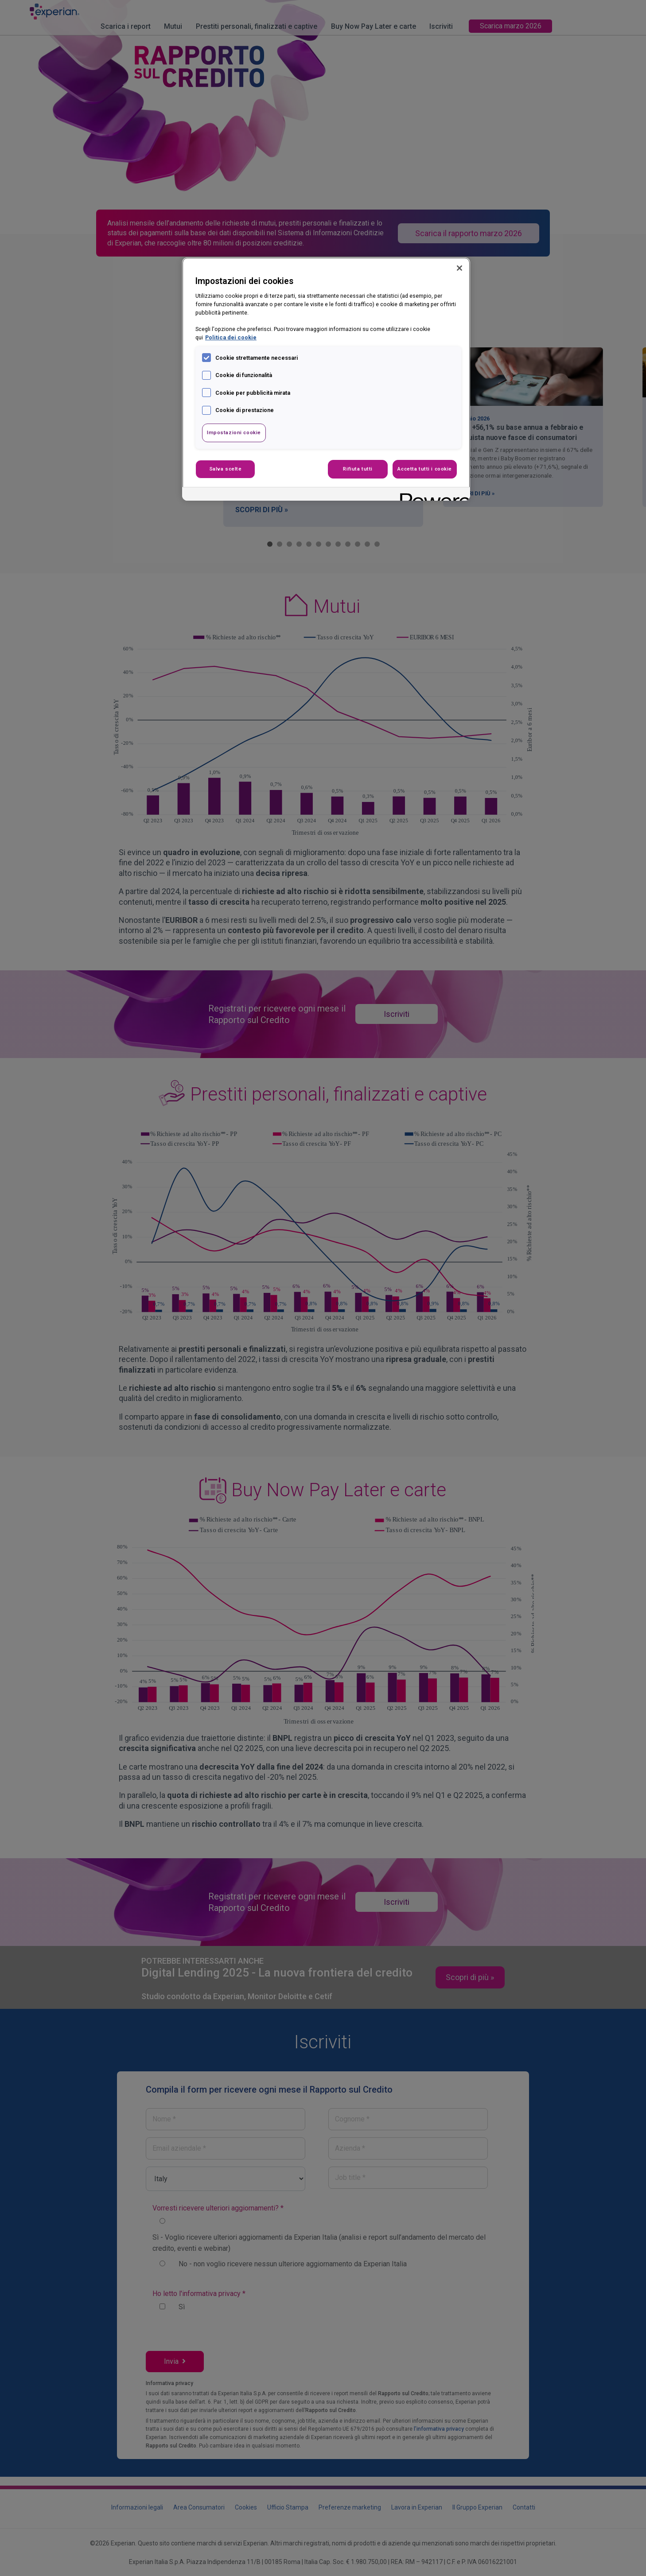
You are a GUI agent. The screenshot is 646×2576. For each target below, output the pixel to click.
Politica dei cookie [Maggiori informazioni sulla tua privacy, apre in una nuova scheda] (231, 337)
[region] (326, 378)
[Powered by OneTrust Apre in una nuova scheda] (432, 495)
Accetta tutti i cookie (424, 469)
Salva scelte (225, 469)
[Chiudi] (459, 268)
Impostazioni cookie (234, 432)
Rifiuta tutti (357, 469)
